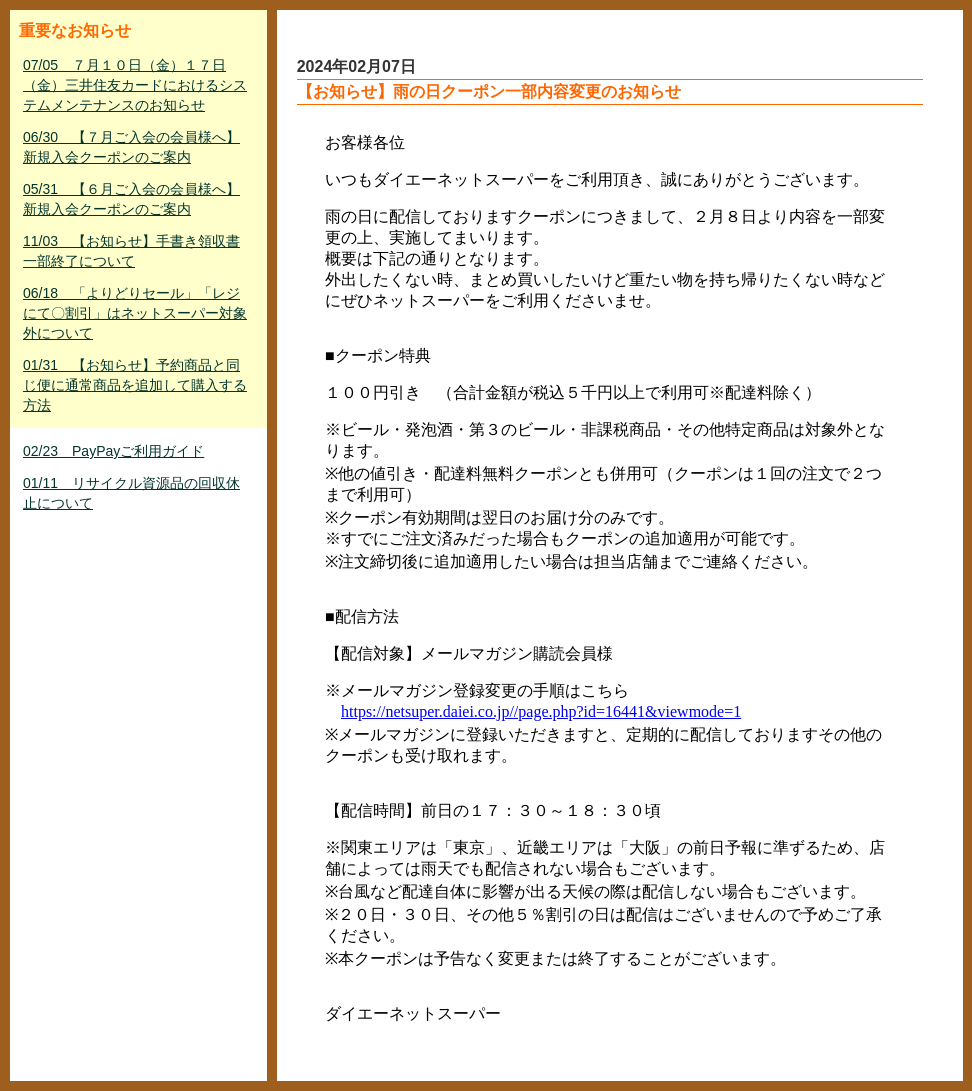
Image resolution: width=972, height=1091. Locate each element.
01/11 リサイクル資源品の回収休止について (131, 493)
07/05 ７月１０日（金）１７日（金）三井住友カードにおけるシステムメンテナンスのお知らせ (135, 85)
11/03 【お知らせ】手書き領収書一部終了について (131, 251)
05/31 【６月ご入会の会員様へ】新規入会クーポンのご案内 (131, 199)
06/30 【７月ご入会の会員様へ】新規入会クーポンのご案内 (131, 147)
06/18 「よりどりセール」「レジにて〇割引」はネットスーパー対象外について (135, 313)
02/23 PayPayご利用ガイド (113, 451)
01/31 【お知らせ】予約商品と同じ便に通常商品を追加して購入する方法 (135, 385)
